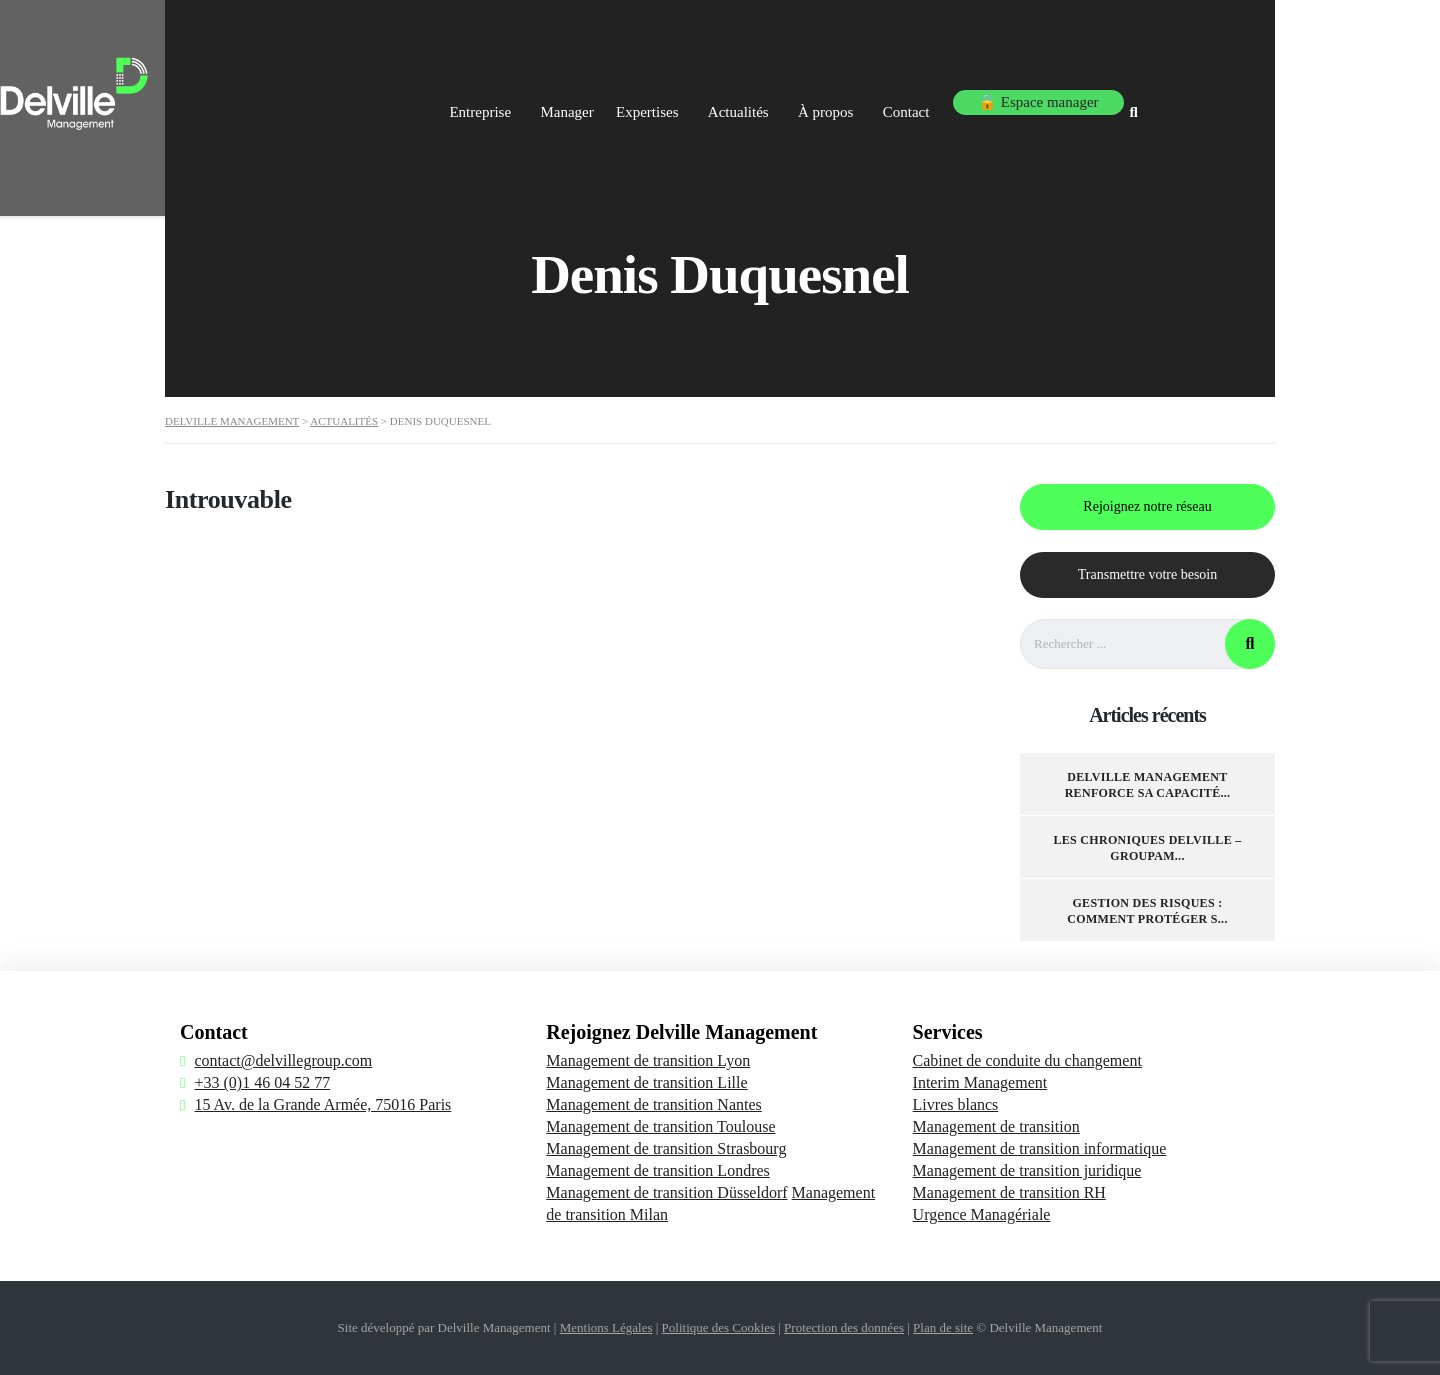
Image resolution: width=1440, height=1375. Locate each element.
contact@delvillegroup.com (283, 1060)
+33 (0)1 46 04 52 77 (262, 1082)
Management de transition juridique (1027, 1170)
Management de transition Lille (646, 1082)
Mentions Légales (606, 1327)
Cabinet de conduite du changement (1027, 1060)
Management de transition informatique (1040, 1148)
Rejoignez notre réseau (1147, 506)
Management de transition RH (1009, 1192)
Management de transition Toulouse (660, 1126)
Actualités (838, 98)
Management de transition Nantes (654, 1104)
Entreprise (542, 98)
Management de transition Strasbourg (666, 1148)
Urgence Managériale (982, 1214)
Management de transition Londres (658, 1170)
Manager (638, 98)
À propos (936, 98)
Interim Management (980, 1082)
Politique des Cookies (718, 1327)
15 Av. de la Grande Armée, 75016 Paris (322, 1104)
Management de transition (996, 1126)
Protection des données (844, 1327)
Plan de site (943, 1327)
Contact (1027, 98)
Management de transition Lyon (648, 1060)
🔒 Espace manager (1156, 98)
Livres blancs (956, 1104)
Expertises (737, 98)
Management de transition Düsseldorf (666, 1192)
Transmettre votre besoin (1147, 574)
